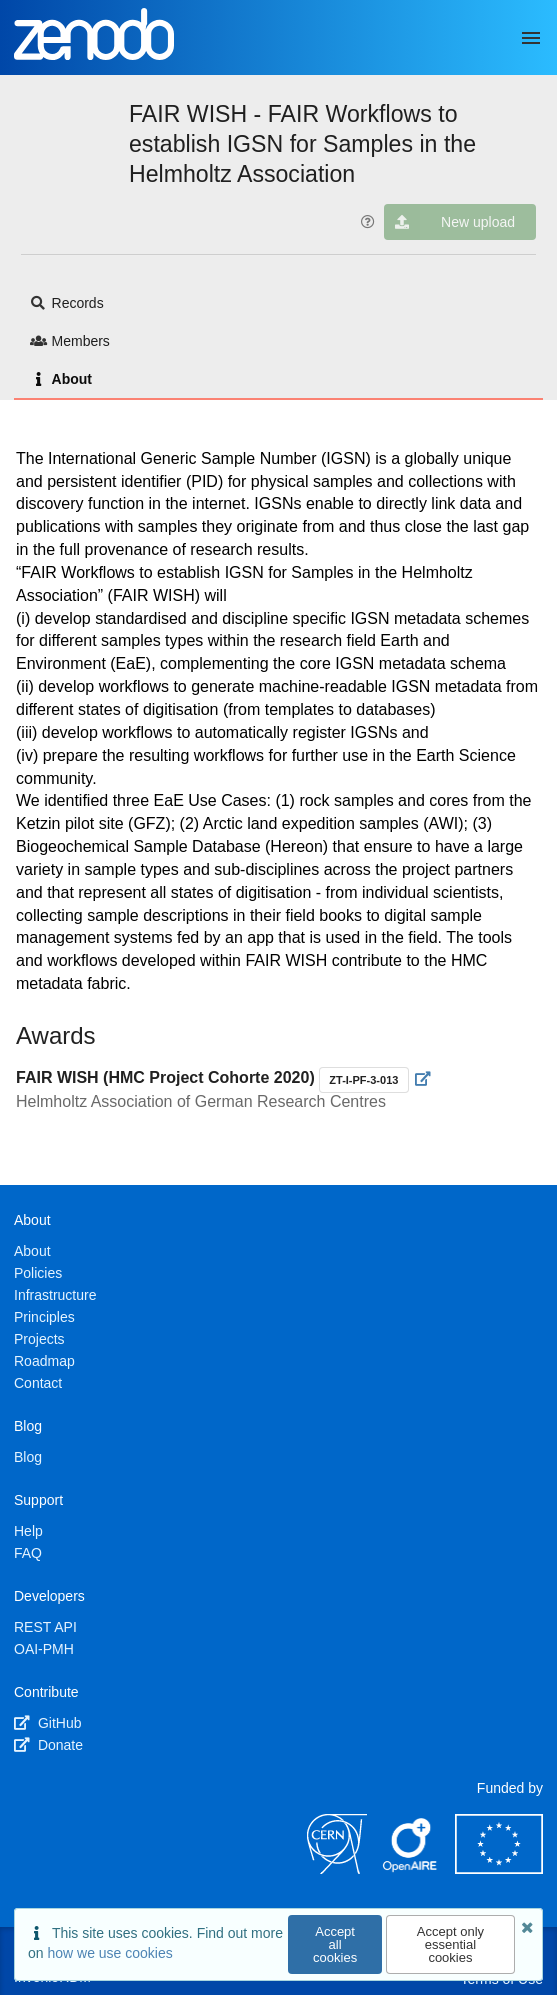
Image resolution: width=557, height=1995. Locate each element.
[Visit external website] (423, 1079)
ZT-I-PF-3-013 (363, 1080)
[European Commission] (499, 1869)
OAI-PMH (44, 1649)
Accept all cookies (335, 1944)
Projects (39, 1339)
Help (28, 1531)
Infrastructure (55, 1295)
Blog (28, 1457)
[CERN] (337, 1869)
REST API (45, 1627)
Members (70, 341)
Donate (48, 1745)
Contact (38, 1383)
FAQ (28, 1553)
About (61, 379)
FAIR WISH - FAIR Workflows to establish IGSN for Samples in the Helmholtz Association (302, 144)
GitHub (47, 1723)
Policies (38, 1273)
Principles (44, 1317)
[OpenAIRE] (411, 1869)
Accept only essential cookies (450, 1944)
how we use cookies (109, 1953)
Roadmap (44, 1361)
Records (67, 303)
